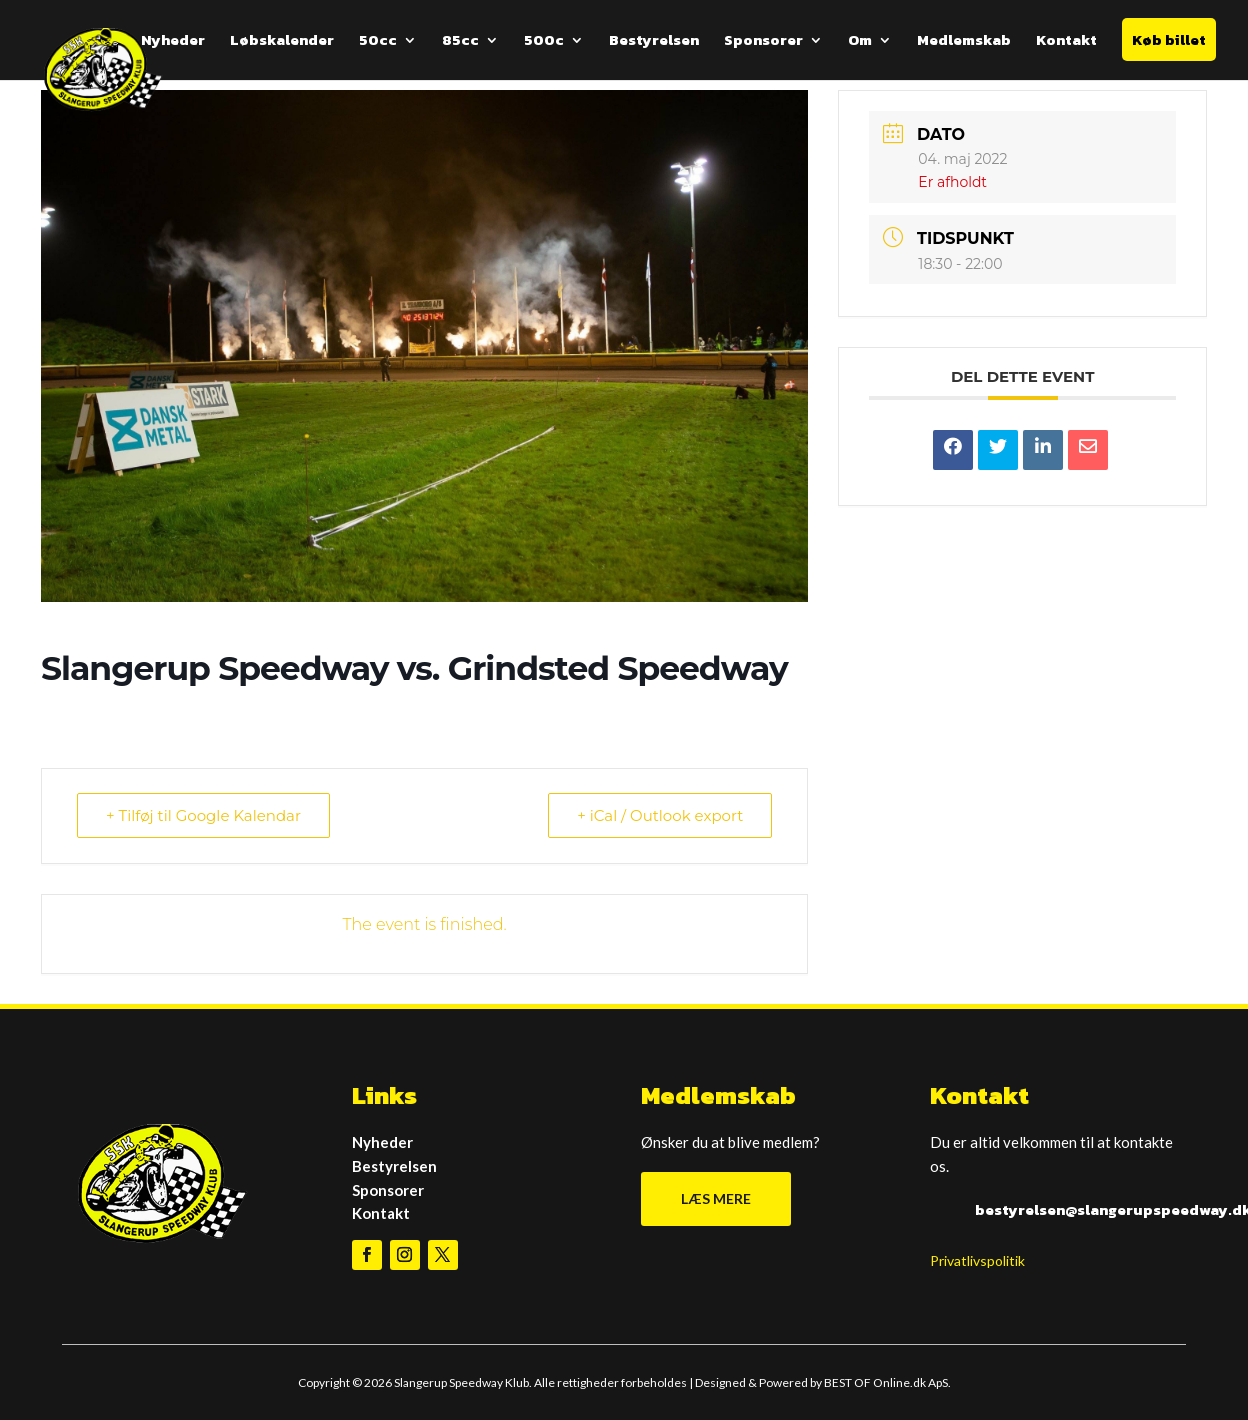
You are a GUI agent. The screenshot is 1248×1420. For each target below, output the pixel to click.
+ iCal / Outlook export (660, 815)
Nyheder (173, 42)
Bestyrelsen (654, 42)
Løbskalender (282, 42)
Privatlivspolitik (977, 1260)
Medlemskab (964, 42)
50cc (378, 42)
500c (544, 42)
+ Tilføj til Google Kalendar (203, 815)
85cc (460, 42)
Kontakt (1066, 42)
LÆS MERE (716, 1198)
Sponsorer (763, 42)
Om (860, 42)
